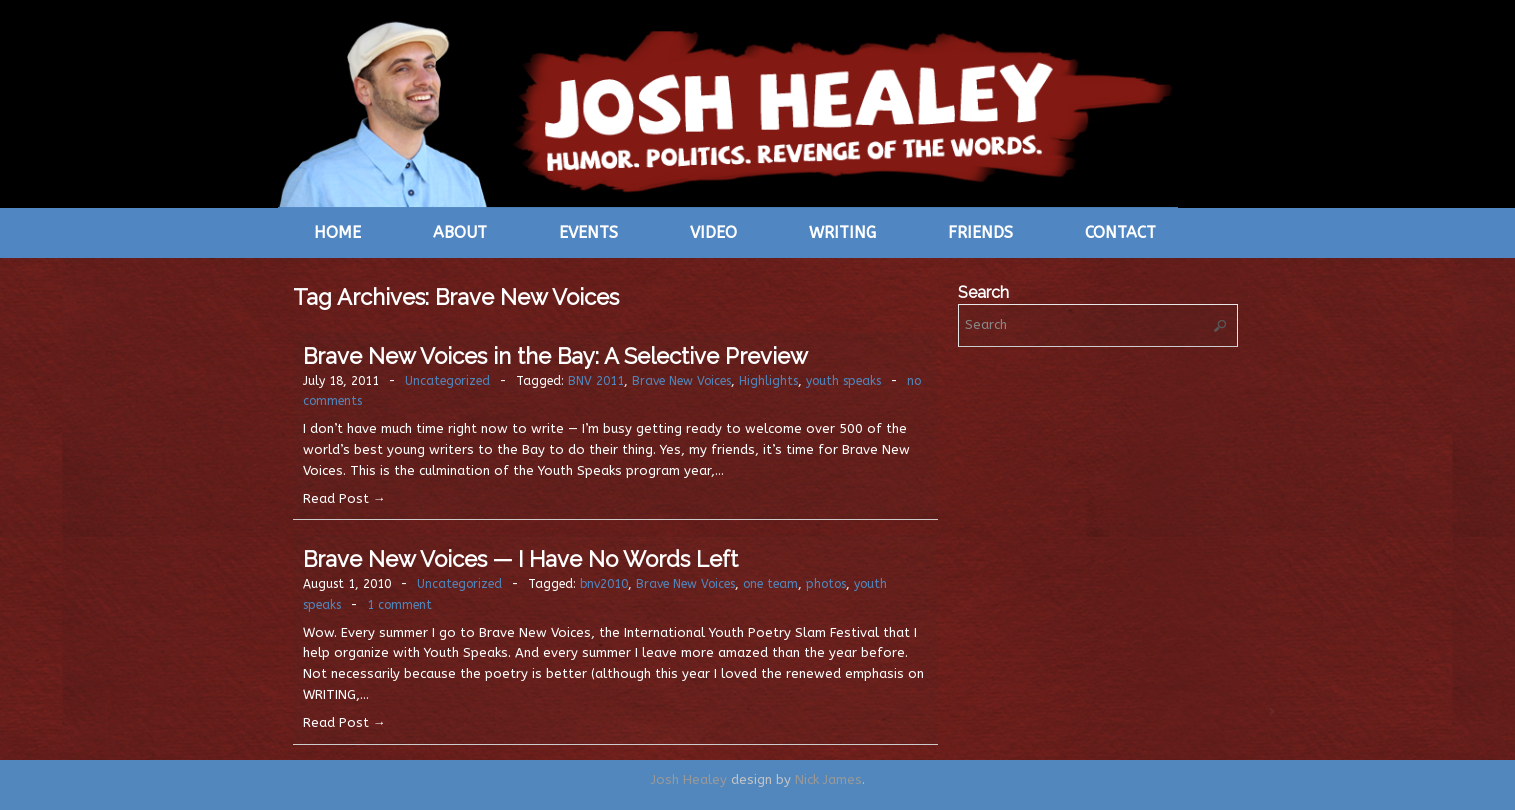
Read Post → (344, 498)
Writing (842, 232)
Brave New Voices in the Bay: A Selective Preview (555, 356)
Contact (1120, 232)
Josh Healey (689, 779)
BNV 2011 (596, 381)
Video (713, 232)
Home (337, 232)
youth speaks (843, 381)
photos (826, 584)
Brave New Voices (681, 381)
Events (588, 232)
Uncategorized (447, 381)
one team (770, 584)
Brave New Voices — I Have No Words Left (520, 559)
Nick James (828, 779)
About (460, 232)
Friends (980, 232)
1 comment (399, 605)
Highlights (768, 381)
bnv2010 (604, 584)
